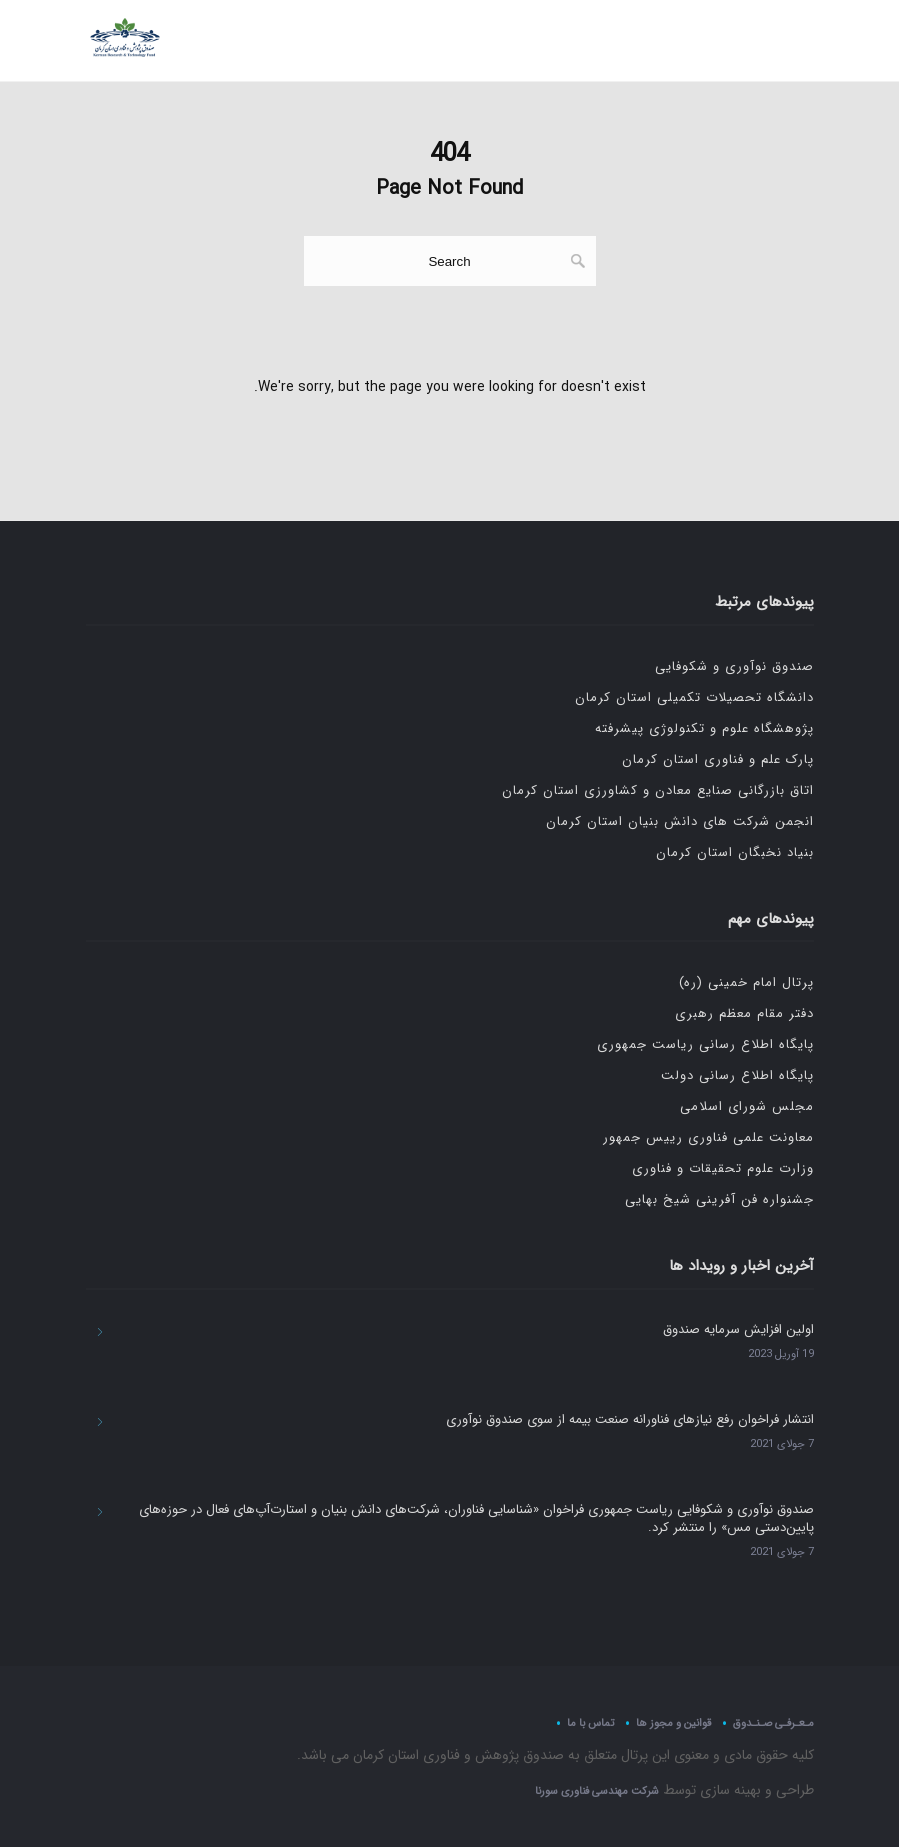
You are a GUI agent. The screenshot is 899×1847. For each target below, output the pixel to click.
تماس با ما (590, 1722)
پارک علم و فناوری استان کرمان (718, 759)
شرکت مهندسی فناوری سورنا (597, 1791)
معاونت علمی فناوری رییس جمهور (708, 1137)
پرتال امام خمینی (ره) (746, 982)
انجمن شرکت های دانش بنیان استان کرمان (680, 821)
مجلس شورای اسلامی (747, 1106)
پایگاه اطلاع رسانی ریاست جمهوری (705, 1044)
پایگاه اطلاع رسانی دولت (737, 1075)
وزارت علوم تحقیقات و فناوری (723, 1168)
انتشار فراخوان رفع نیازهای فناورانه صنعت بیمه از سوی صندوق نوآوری (630, 1419)
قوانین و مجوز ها (673, 1722)
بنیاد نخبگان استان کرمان (735, 852)
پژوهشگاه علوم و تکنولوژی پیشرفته (704, 728)
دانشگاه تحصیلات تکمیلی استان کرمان (694, 697)
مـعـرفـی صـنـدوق (773, 1722)
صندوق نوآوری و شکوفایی (734, 666)
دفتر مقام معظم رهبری (744, 1013)
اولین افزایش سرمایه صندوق (738, 1329)
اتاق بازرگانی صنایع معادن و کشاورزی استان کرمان (658, 790)
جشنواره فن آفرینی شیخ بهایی (719, 1199)
